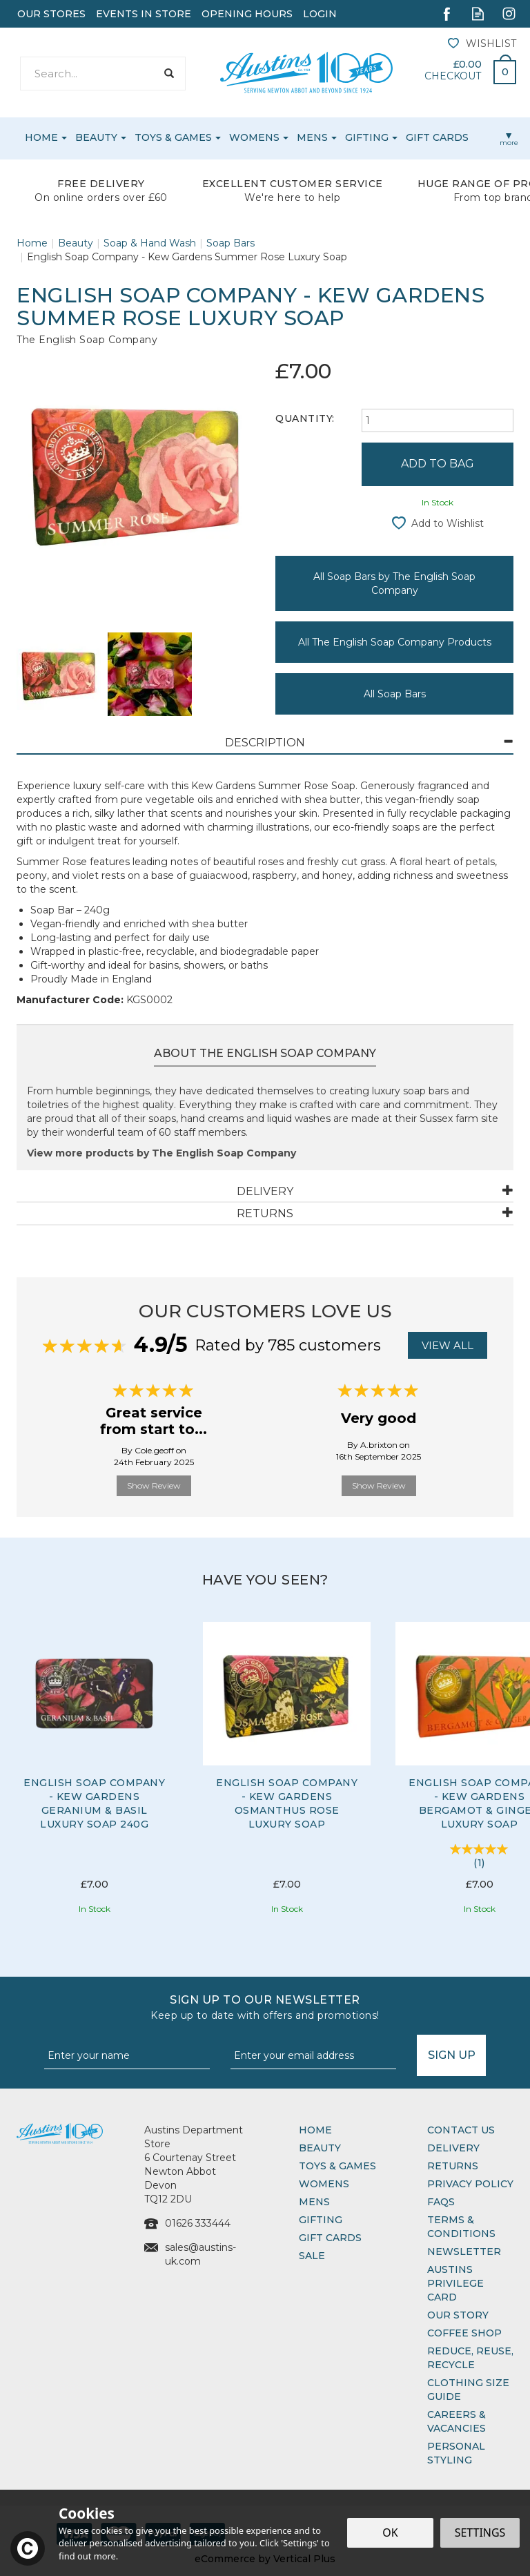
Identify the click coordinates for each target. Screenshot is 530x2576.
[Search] (88, 73)
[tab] (265, 743)
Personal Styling (456, 2453)
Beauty (320, 2148)
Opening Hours (247, 14)
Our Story (458, 2315)
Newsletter (464, 2251)
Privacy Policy (470, 2184)
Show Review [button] (154, 1485)
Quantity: (305, 418)
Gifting (320, 2220)
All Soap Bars (395, 694)
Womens (324, 2184)
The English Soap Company (87, 339)
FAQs (441, 2202)
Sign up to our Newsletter (265, 2007)
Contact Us (461, 2130)
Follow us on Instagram (509, 13)
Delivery (453, 2148)
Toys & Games (337, 2166)
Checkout (452, 76)
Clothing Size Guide (468, 2389)
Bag (500, 68)
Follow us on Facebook (446, 13)
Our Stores (51, 14)
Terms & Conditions (461, 2227)
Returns (452, 2166)
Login (320, 14)
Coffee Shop (464, 2333)
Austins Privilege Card (455, 2283)
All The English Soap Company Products (394, 642)
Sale (312, 2255)
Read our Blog (478, 13)
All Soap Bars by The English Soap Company (394, 583)
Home (315, 2130)
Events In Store (143, 14)
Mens (314, 2202)
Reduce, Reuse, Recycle (470, 2358)
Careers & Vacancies (456, 2421)
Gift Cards (330, 2237)
